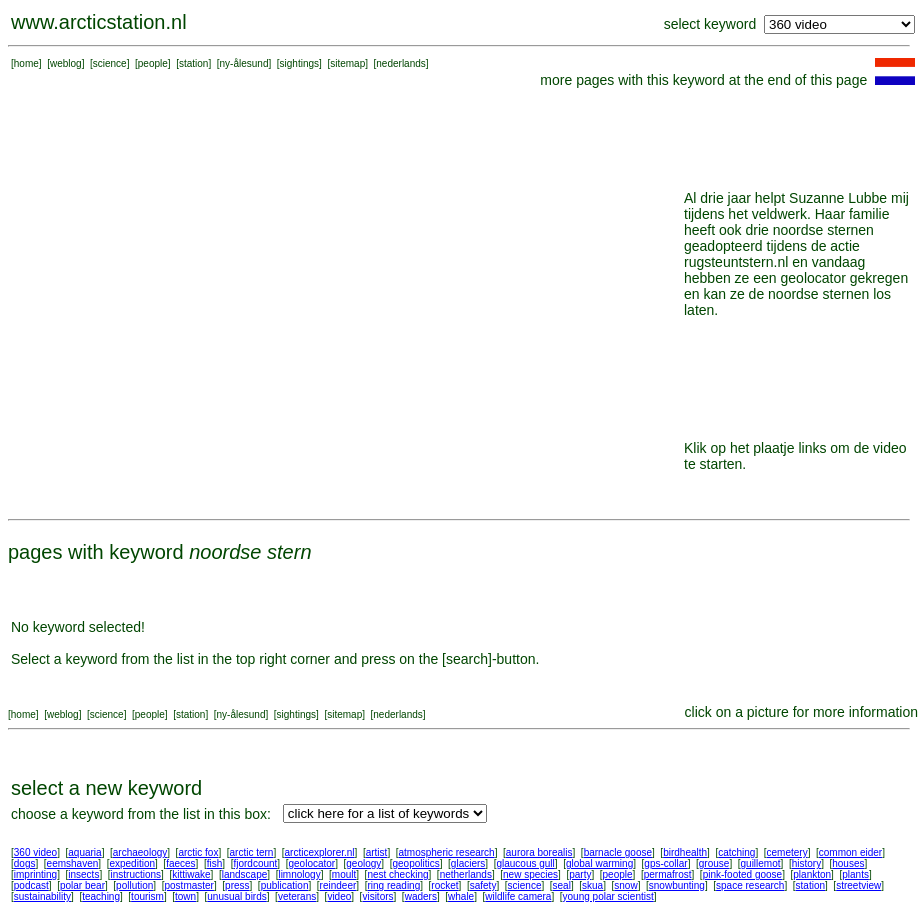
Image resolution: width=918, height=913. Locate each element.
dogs (25, 863)
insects (83, 874)
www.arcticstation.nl (99, 22)
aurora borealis (539, 852)
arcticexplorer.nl (320, 852)
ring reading (393, 885)
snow (625, 885)
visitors (377, 896)
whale (461, 896)
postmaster (188, 885)
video (339, 896)
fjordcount (255, 863)
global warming (599, 863)
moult (344, 874)
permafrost (668, 874)
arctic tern (252, 852)
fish (215, 863)
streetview (858, 885)
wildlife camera (518, 896)
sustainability (42, 896)
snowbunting (677, 885)
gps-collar (665, 863)
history (806, 863)
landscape (245, 874)
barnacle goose (618, 852)
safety (483, 885)
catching (736, 852)
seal (562, 885)
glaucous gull (525, 863)
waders (421, 896)
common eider (850, 852)
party (580, 874)
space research (750, 885)
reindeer (338, 885)
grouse (714, 863)
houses (848, 863)
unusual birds (236, 896)
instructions (136, 874)
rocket (444, 885)
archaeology (140, 852)
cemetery (787, 852)
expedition (132, 863)
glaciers (468, 863)
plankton (812, 874)
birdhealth (685, 852)
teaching (101, 896)
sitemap (347, 63)
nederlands (400, 63)
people (153, 63)
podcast (31, 885)
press (237, 885)
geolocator (311, 863)
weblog (66, 63)
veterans (297, 896)
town (185, 896)
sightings (299, 63)
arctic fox (198, 852)
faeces (180, 863)
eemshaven (73, 863)
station (193, 63)
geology (363, 863)
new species (530, 874)
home (26, 63)
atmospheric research (447, 852)
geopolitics (415, 863)
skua (592, 885)
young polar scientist (608, 896)
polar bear (82, 885)
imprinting (35, 874)
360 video (35, 852)
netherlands (466, 874)
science (110, 63)
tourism (147, 896)
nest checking (397, 874)
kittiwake (191, 874)
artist (377, 852)
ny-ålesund (244, 63)
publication (285, 885)
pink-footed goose (743, 874)
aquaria (84, 852)
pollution (134, 885)
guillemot (761, 863)
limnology (299, 874)
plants (855, 874)
